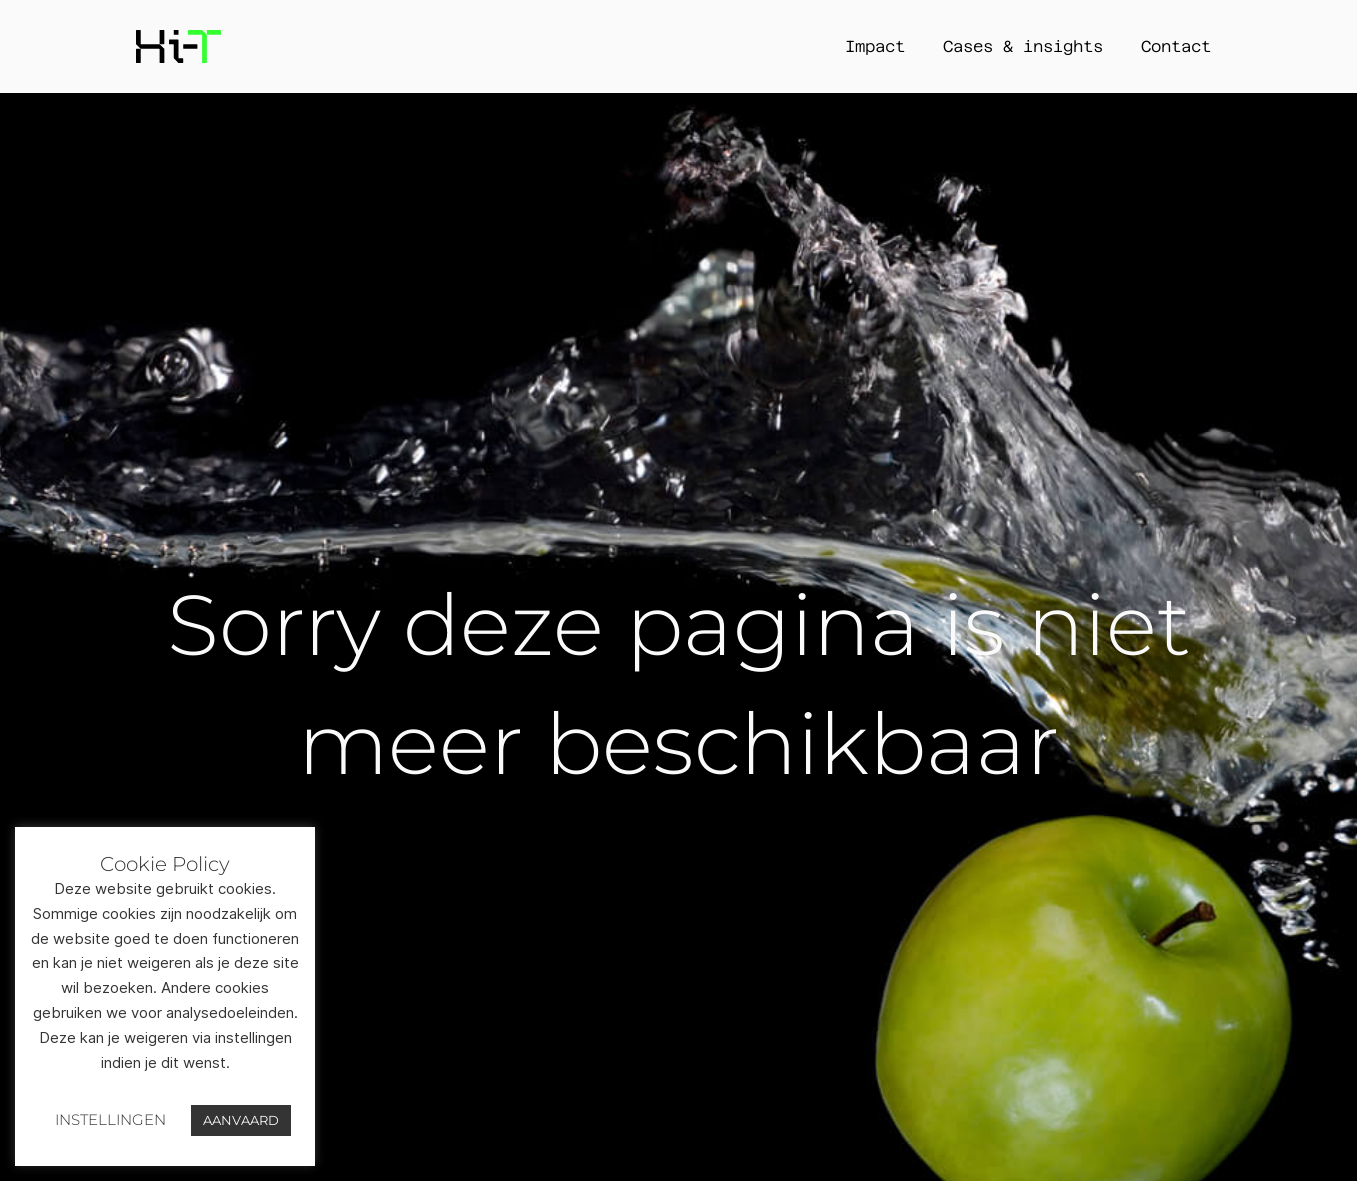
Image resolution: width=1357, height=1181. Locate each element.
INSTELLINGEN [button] (110, 1119)
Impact (875, 46)
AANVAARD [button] (241, 1120)
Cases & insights (1023, 46)
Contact (1176, 46)
